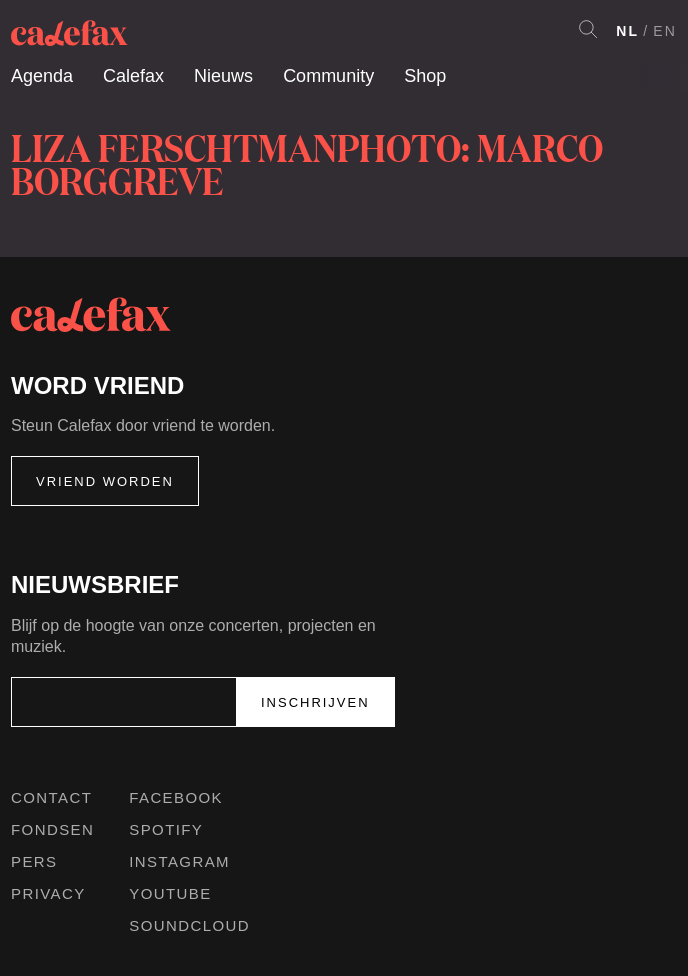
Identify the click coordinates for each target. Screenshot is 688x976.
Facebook (176, 797)
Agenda (42, 76)
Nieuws (223, 76)
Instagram (179, 861)
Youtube (170, 893)
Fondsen (52, 829)
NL (627, 31)
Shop (425, 76)
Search (588, 29)
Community (328, 76)
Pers (34, 861)
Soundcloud (189, 925)
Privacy (48, 893)
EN (665, 31)
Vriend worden (105, 481)
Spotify (166, 829)
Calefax (133, 76)
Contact (51, 797)
